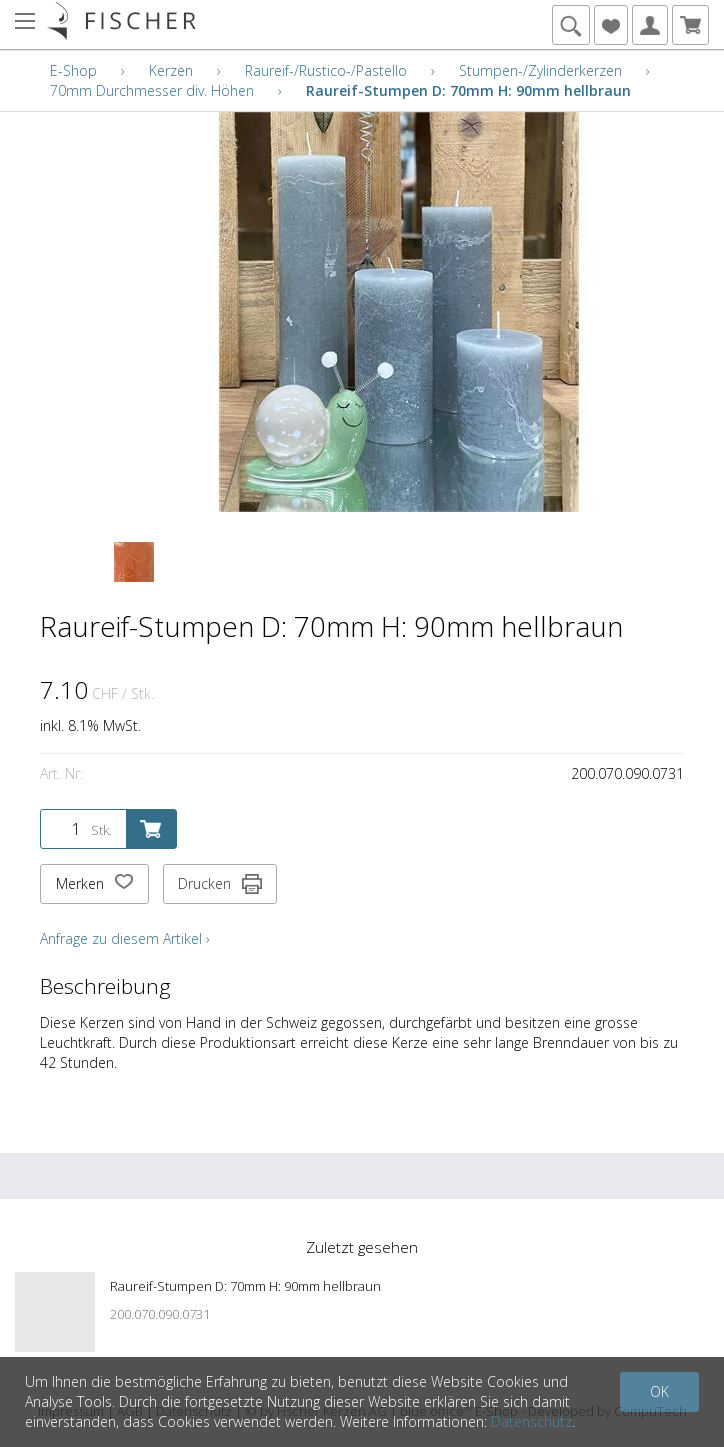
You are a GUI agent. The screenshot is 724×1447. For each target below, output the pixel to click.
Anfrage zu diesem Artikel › (125, 938)
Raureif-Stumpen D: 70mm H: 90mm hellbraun (468, 90)
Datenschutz (531, 1421)
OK (659, 1391)
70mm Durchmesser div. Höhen (152, 90)
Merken (94, 884)
